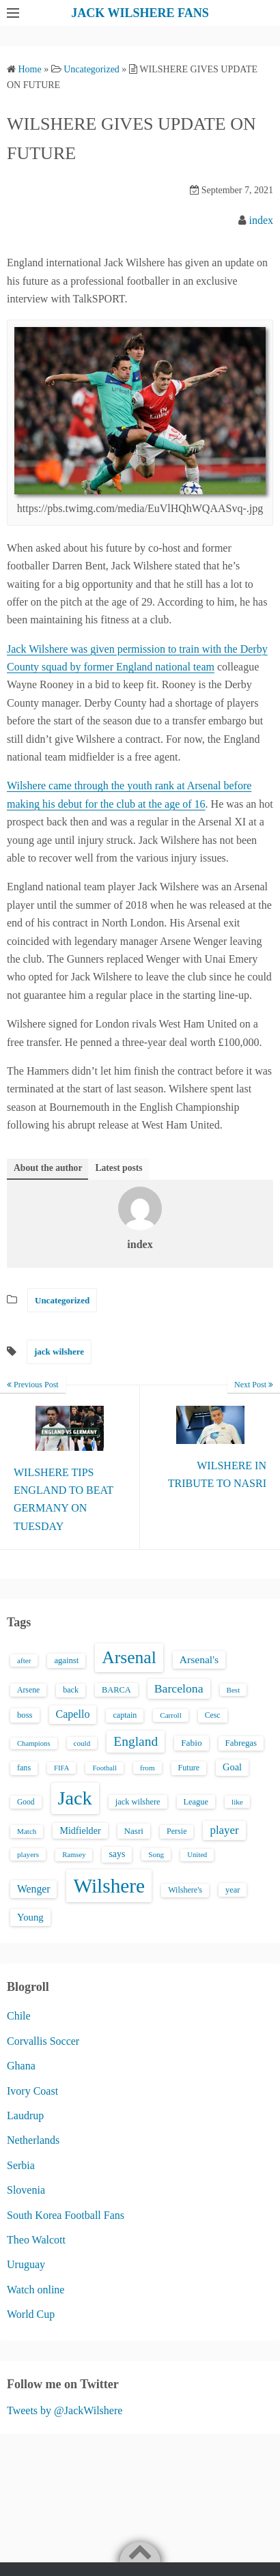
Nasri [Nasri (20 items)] (133, 1831)
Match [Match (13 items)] (26, 1831)
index (261, 220)
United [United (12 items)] (197, 1854)
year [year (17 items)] (232, 1890)
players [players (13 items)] (28, 1854)
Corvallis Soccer (43, 2041)
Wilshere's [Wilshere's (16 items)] (185, 1890)
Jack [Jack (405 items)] (75, 1798)
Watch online (35, 2289)
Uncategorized (62, 1300)
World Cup (31, 2314)
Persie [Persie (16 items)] (176, 1831)
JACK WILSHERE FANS (139, 13)
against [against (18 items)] (66, 1660)
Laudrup (25, 2115)
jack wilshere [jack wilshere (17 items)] (137, 1802)
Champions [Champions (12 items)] (34, 1743)
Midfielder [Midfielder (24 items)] (79, 1830)
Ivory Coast (32, 2091)
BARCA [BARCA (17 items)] (116, 1690)
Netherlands (33, 2140)
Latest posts (118, 1168)
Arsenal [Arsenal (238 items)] (129, 1657)
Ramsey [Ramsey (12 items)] (73, 1854)
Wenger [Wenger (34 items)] (33, 1889)
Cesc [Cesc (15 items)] (213, 1715)
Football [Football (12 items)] (104, 1768)
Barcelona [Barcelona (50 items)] (179, 1688)
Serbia (21, 2165)
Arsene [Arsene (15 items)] (28, 1690)
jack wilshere (59, 1351)
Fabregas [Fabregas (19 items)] (241, 1743)
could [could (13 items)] (82, 1743)
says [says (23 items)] (117, 1854)
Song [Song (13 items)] (156, 1854)
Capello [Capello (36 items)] (73, 1714)
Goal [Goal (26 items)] (232, 1766)
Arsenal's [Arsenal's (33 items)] (199, 1659)
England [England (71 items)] (135, 1741)
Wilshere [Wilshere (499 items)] (109, 1886)
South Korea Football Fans (65, 2215)
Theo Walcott (36, 2240)
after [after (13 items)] (24, 1660)
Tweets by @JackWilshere (64, 2410)
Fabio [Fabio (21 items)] (191, 1743)
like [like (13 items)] (237, 1802)
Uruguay (26, 2264)
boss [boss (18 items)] (25, 1715)
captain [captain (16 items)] (125, 1715)
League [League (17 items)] (196, 1802)
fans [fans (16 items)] (24, 1767)
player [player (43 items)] (224, 1830)
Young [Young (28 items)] (30, 1917)
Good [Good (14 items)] (26, 1802)
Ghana (21, 2065)
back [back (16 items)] (71, 1690)
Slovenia (26, 2190)
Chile (19, 2016)
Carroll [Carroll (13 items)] (171, 1715)
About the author (48, 1168)
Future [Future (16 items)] (189, 1767)
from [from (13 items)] (147, 1768)
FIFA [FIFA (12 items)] (61, 1768)
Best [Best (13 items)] (233, 1690)
